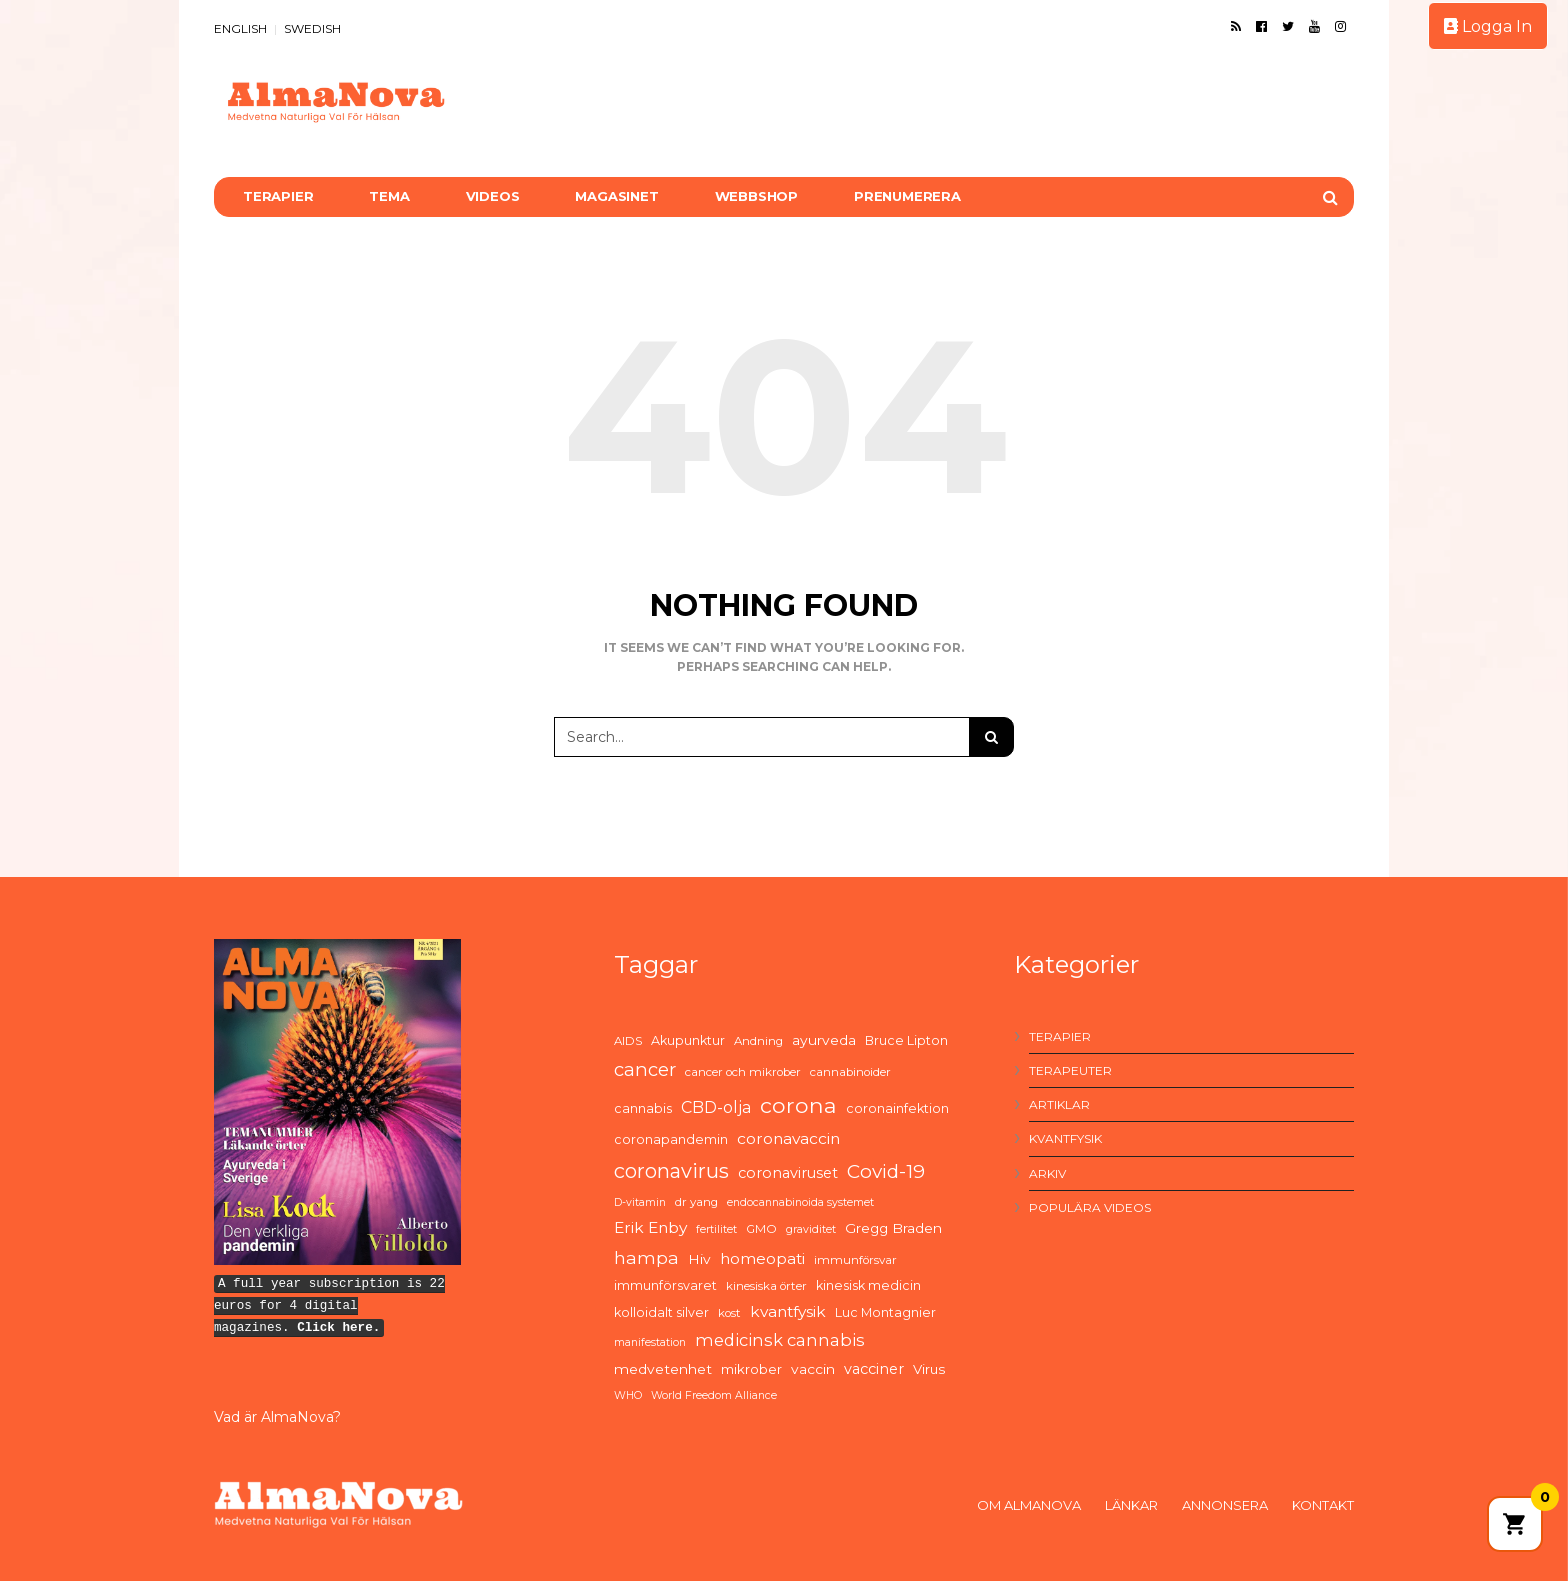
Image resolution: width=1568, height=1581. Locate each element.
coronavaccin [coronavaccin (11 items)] (788, 1138)
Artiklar (1059, 1104)
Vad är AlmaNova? (277, 1417)
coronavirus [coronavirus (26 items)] (671, 1171)
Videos (493, 196)
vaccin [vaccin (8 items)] (813, 1369)
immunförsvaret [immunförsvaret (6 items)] (665, 1285)
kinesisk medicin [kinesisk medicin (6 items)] (868, 1285)
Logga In (1488, 26)
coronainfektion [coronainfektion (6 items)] (897, 1108)
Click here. (338, 1328)
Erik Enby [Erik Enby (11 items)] (650, 1227)
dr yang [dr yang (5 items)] (696, 1202)
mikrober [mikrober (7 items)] (751, 1369)
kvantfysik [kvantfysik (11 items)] (788, 1311)
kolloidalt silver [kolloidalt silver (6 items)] (661, 1312)
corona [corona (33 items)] (798, 1105)
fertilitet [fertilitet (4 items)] (716, 1229)
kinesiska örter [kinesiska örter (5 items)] (766, 1286)
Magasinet (616, 196)
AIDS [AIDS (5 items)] (628, 1041)
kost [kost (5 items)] (729, 1313)
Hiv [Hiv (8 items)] (699, 1259)
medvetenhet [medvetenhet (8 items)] (663, 1369)
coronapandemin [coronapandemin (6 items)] (671, 1139)
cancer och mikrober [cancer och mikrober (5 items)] (743, 1072)
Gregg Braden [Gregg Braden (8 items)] (893, 1228)
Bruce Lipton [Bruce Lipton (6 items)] (906, 1040)
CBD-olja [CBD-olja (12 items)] (716, 1107)
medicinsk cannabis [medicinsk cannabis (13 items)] (780, 1340)
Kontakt (1323, 1505)
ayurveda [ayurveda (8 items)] (824, 1040)
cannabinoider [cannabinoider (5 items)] (850, 1072)
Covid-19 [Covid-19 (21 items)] (886, 1171)
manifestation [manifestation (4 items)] (650, 1342)
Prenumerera (907, 196)
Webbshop (756, 196)
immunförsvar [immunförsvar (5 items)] (855, 1260)
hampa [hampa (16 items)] (646, 1257)
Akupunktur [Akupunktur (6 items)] (688, 1040)
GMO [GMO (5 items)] (761, 1229)
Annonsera (1225, 1505)
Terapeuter (1070, 1070)
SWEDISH (312, 28)
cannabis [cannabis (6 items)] (643, 1108)
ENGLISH (240, 28)
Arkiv (1047, 1173)
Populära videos (1090, 1207)
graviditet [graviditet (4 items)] (811, 1229)
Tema (389, 196)
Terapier (278, 196)
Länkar (1131, 1505)
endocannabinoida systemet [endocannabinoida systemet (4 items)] (800, 1202)
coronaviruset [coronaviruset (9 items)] (788, 1173)
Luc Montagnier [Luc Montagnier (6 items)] (885, 1312)
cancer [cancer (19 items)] (645, 1069)
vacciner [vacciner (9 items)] (874, 1369)
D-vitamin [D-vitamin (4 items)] (640, 1202)
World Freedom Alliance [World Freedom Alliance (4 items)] (714, 1395)
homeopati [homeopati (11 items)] (762, 1258)
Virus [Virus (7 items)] (929, 1369)
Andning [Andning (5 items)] (758, 1041)
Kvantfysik (1065, 1138)
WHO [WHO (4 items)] (628, 1395)
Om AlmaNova (1029, 1505)
